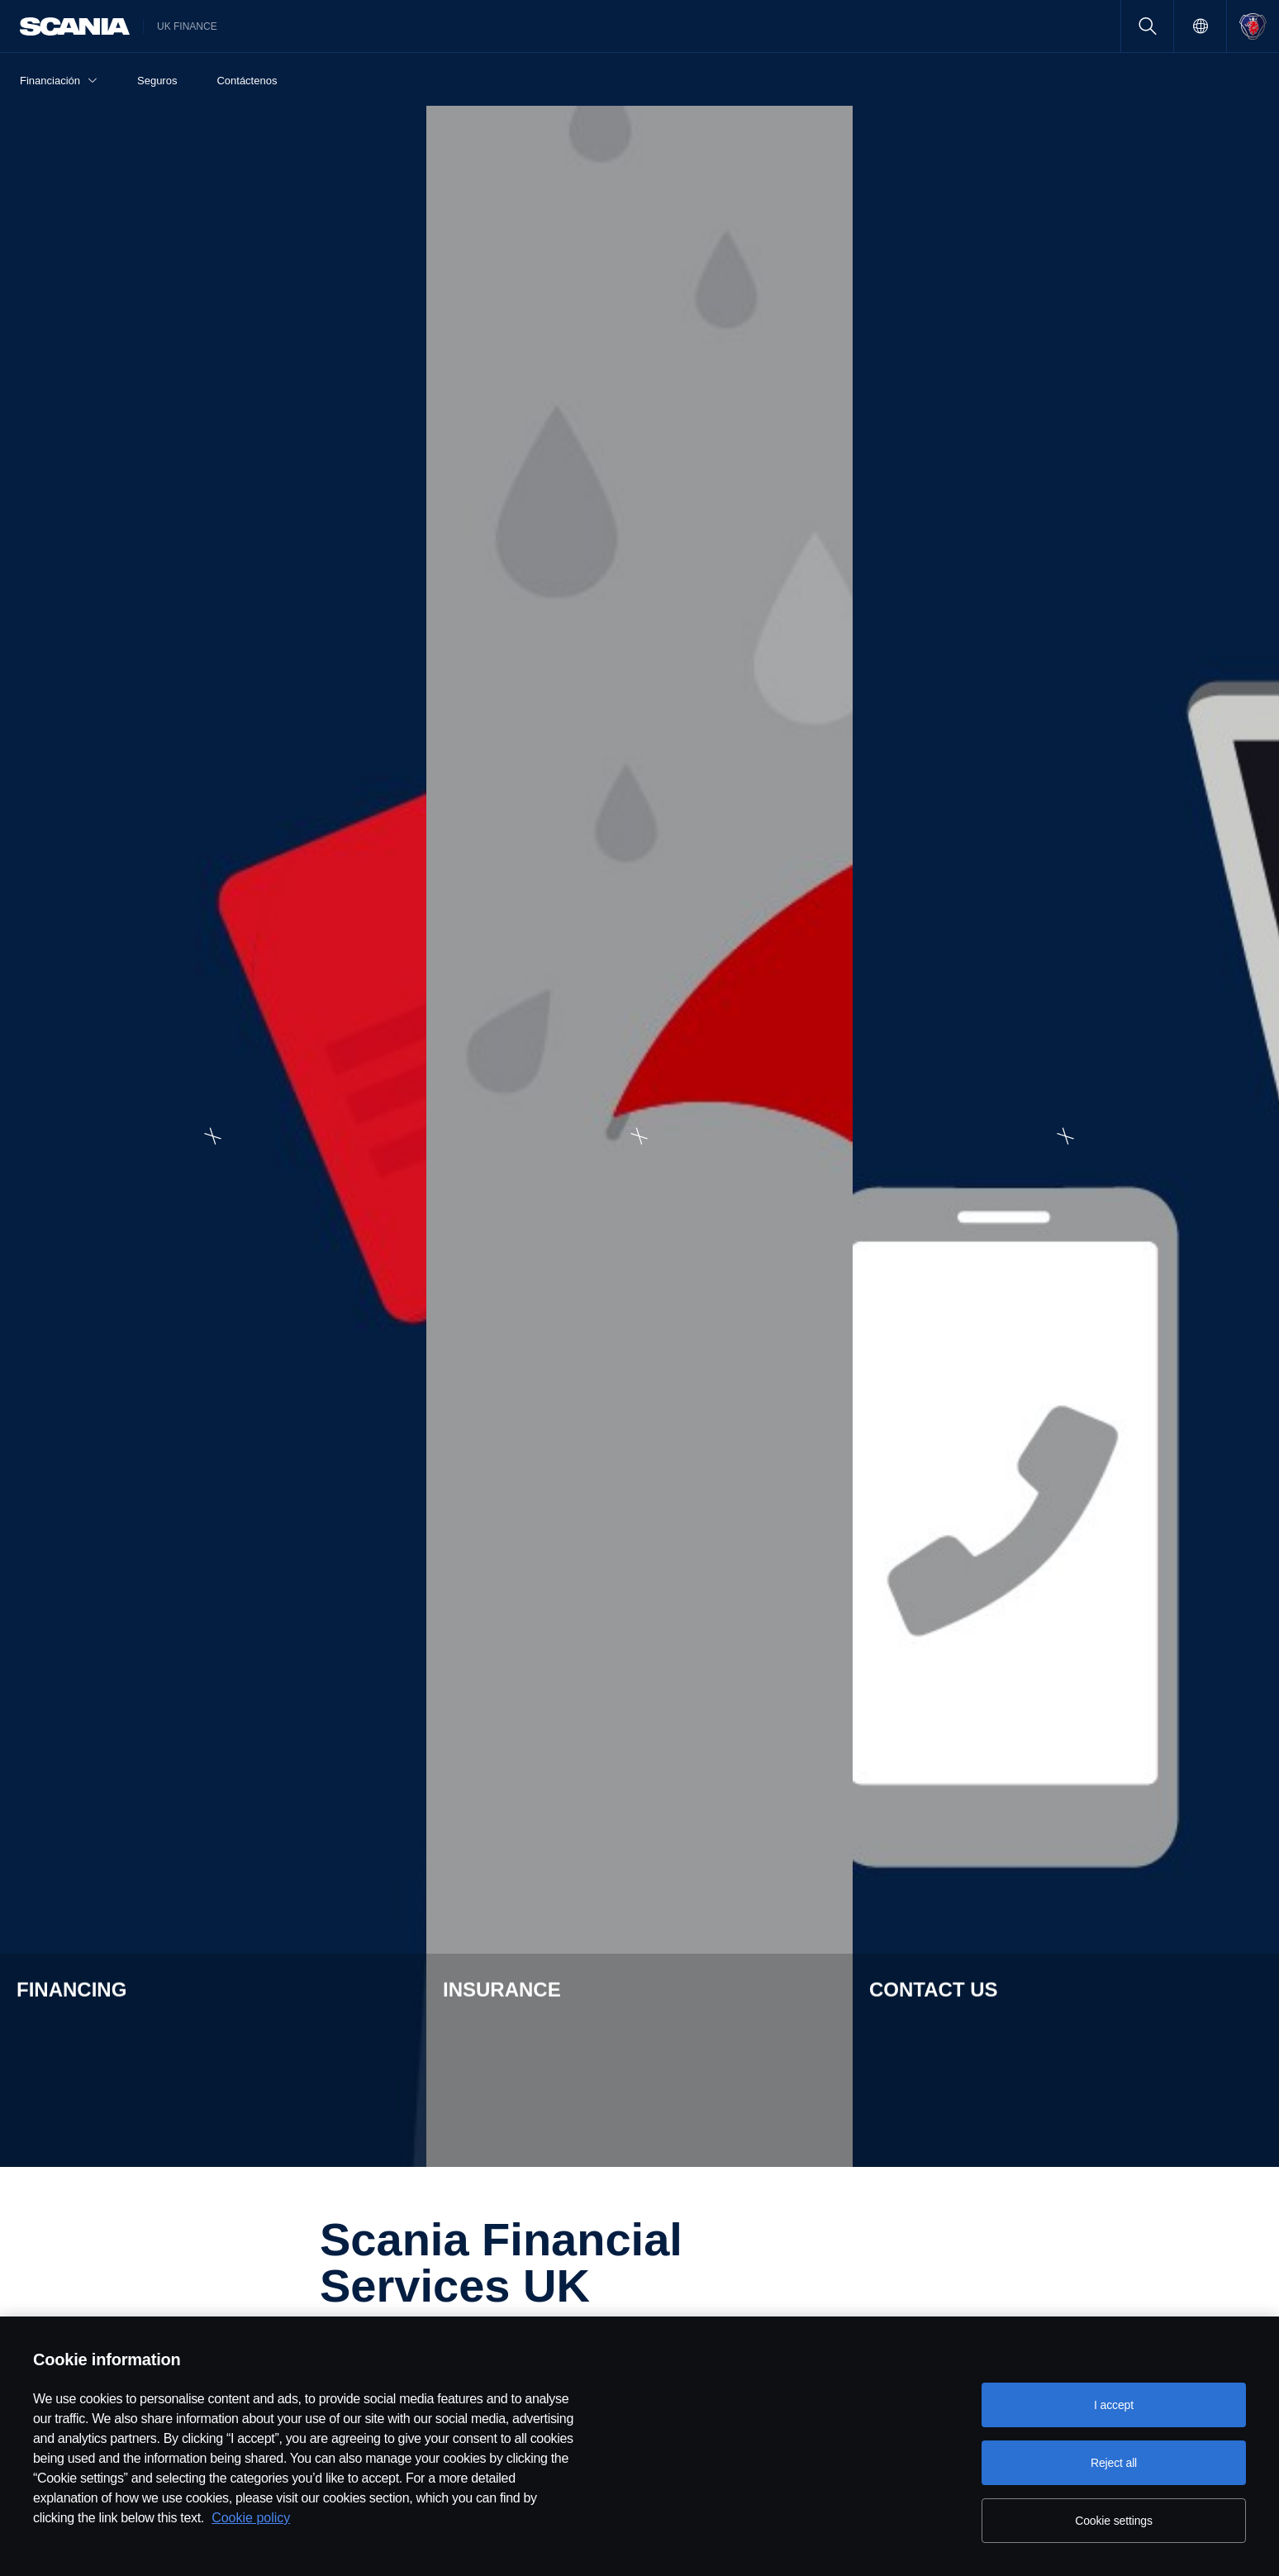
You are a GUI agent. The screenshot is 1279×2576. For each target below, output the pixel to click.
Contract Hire (70, 2240)
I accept (1114, 2405)
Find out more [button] (887, 1905)
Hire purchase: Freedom (98, 2171)
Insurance (309, 2124)
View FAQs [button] (321, 1363)
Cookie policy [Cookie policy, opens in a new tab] (251, 2518)
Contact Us (1056, 2124)
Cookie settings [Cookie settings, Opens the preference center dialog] (1114, 2520)
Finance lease (72, 2194)
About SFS (560, 2124)
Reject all (1114, 2462)
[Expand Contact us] (1260, 455)
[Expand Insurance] (1260, 289)
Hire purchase (72, 2124)
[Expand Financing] (1260, 124)
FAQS (547, 2148)
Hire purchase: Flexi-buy (99, 2148)
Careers (800, 2124)
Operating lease (77, 2217)
